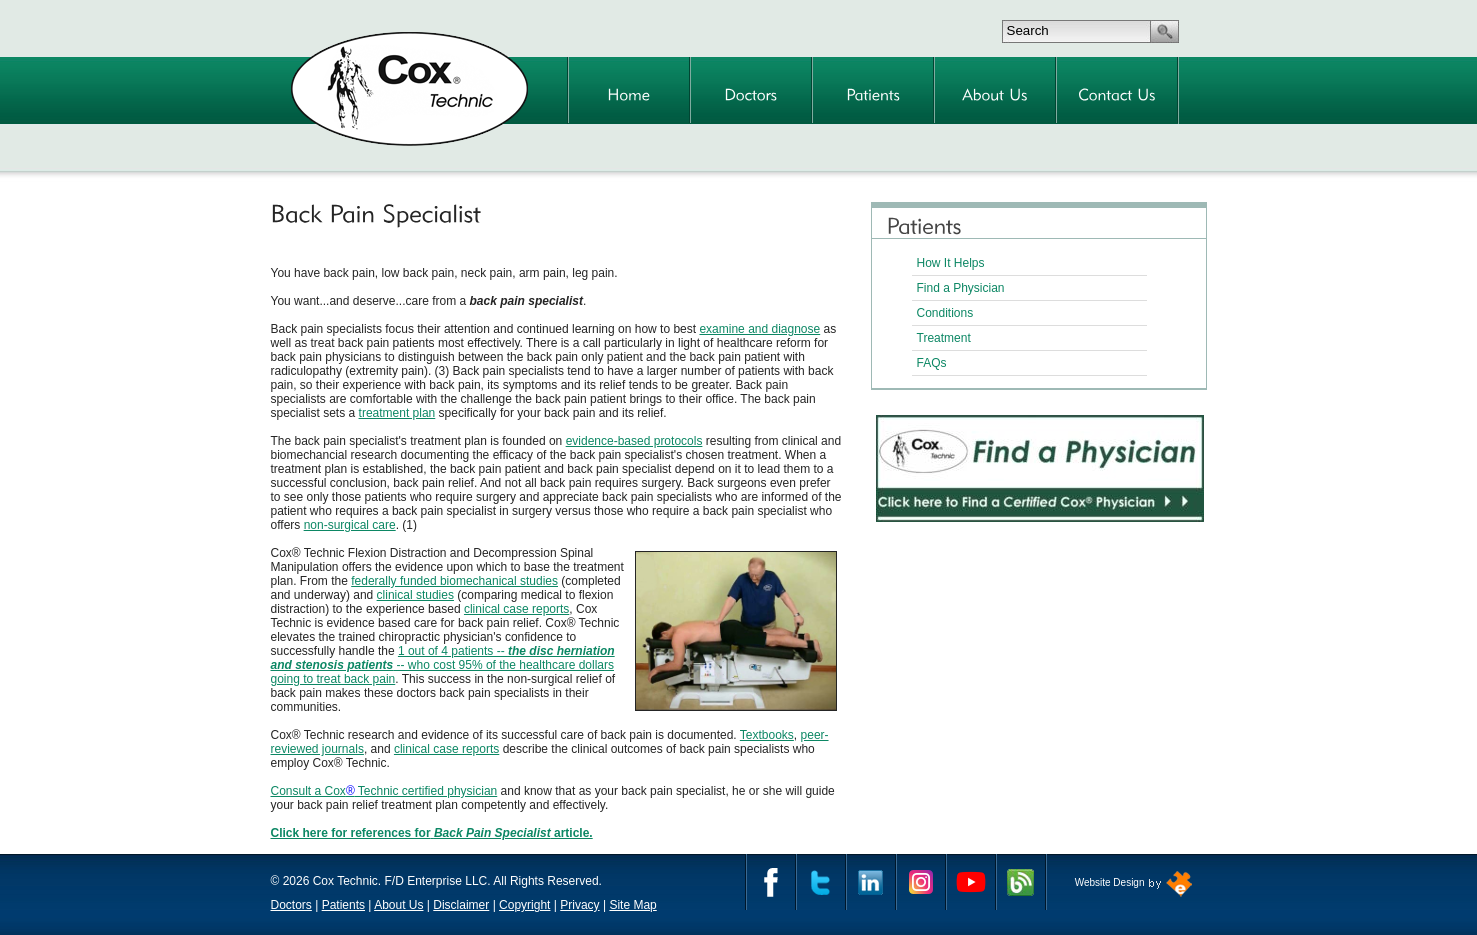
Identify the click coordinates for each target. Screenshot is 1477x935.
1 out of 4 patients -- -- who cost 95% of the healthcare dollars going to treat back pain (443, 665)
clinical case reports (516, 609)
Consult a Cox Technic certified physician (384, 791)
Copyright (524, 905)
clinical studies (415, 595)
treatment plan (397, 413)
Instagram (921, 882)
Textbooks (767, 735)
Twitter (821, 882)
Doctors (291, 905)
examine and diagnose (759, 329)
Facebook (771, 882)
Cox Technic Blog (1021, 882)
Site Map (632, 905)
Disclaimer (461, 905)
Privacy (579, 905)
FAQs (932, 363)
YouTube (971, 882)
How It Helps (951, 263)
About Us (398, 905)
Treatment (944, 338)
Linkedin (871, 882)
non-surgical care (350, 525)
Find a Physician (961, 288)
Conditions (945, 313)
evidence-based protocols (634, 441)
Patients (343, 905)
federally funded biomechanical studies (454, 581)
